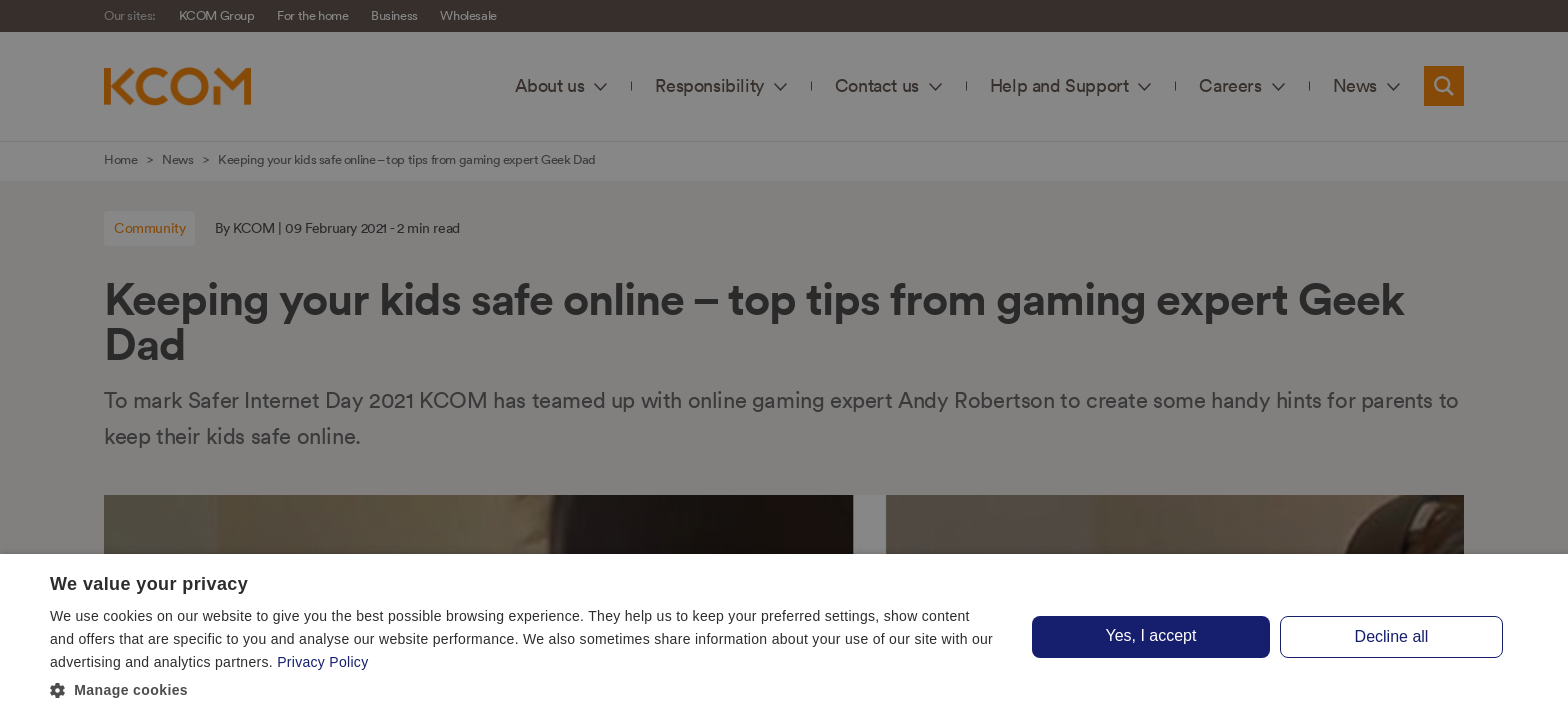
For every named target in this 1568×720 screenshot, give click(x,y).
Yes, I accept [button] (1150, 635)
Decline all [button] (1392, 636)
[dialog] (784, 637)
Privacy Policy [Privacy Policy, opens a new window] (322, 662)
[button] (524, 691)
